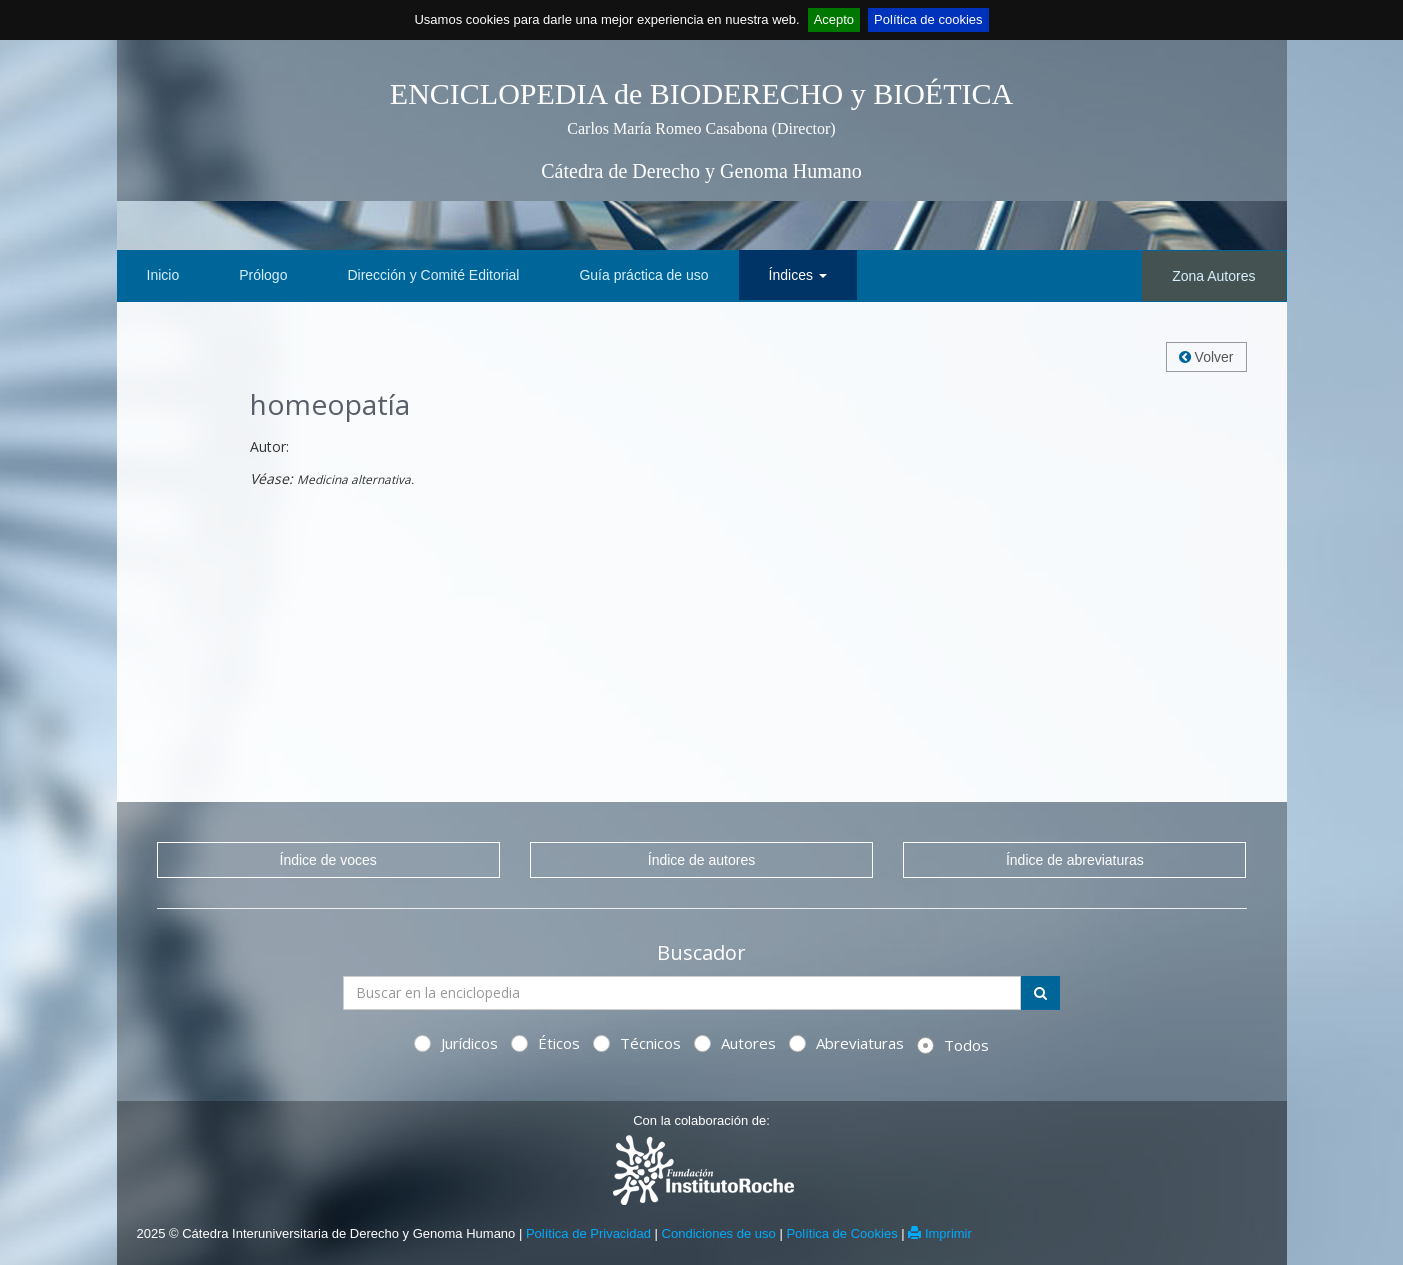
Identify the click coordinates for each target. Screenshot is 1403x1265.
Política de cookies (928, 19)
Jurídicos (456, 1043)
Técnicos (637, 1043)
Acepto (834, 19)
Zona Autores (1213, 276)
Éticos (545, 1043)
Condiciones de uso (719, 1233)
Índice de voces (328, 860)
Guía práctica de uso (643, 275)
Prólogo (263, 275)
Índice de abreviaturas (1075, 860)
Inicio (163, 275)
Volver (1206, 357)
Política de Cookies (841, 1233)
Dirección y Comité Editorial (433, 275)
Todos (953, 1045)
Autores (735, 1043)
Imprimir (940, 1233)
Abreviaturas (846, 1043)
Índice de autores (701, 860)
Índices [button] (798, 275)
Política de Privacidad (588, 1233)
